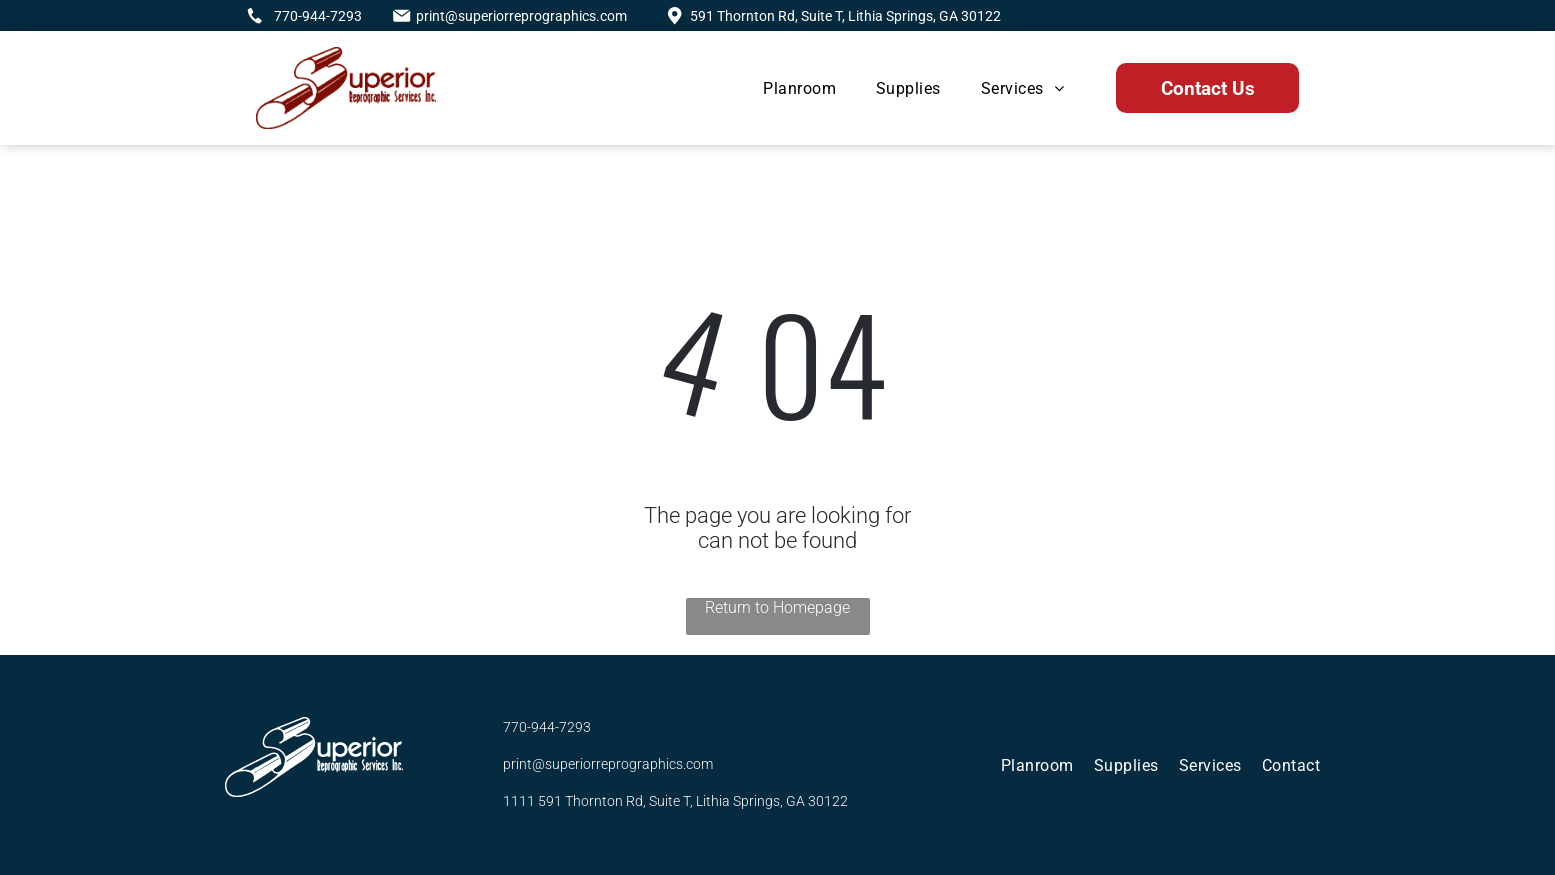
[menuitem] (799, 88)
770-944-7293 (318, 16)
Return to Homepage (777, 607)
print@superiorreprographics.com (521, 16)
